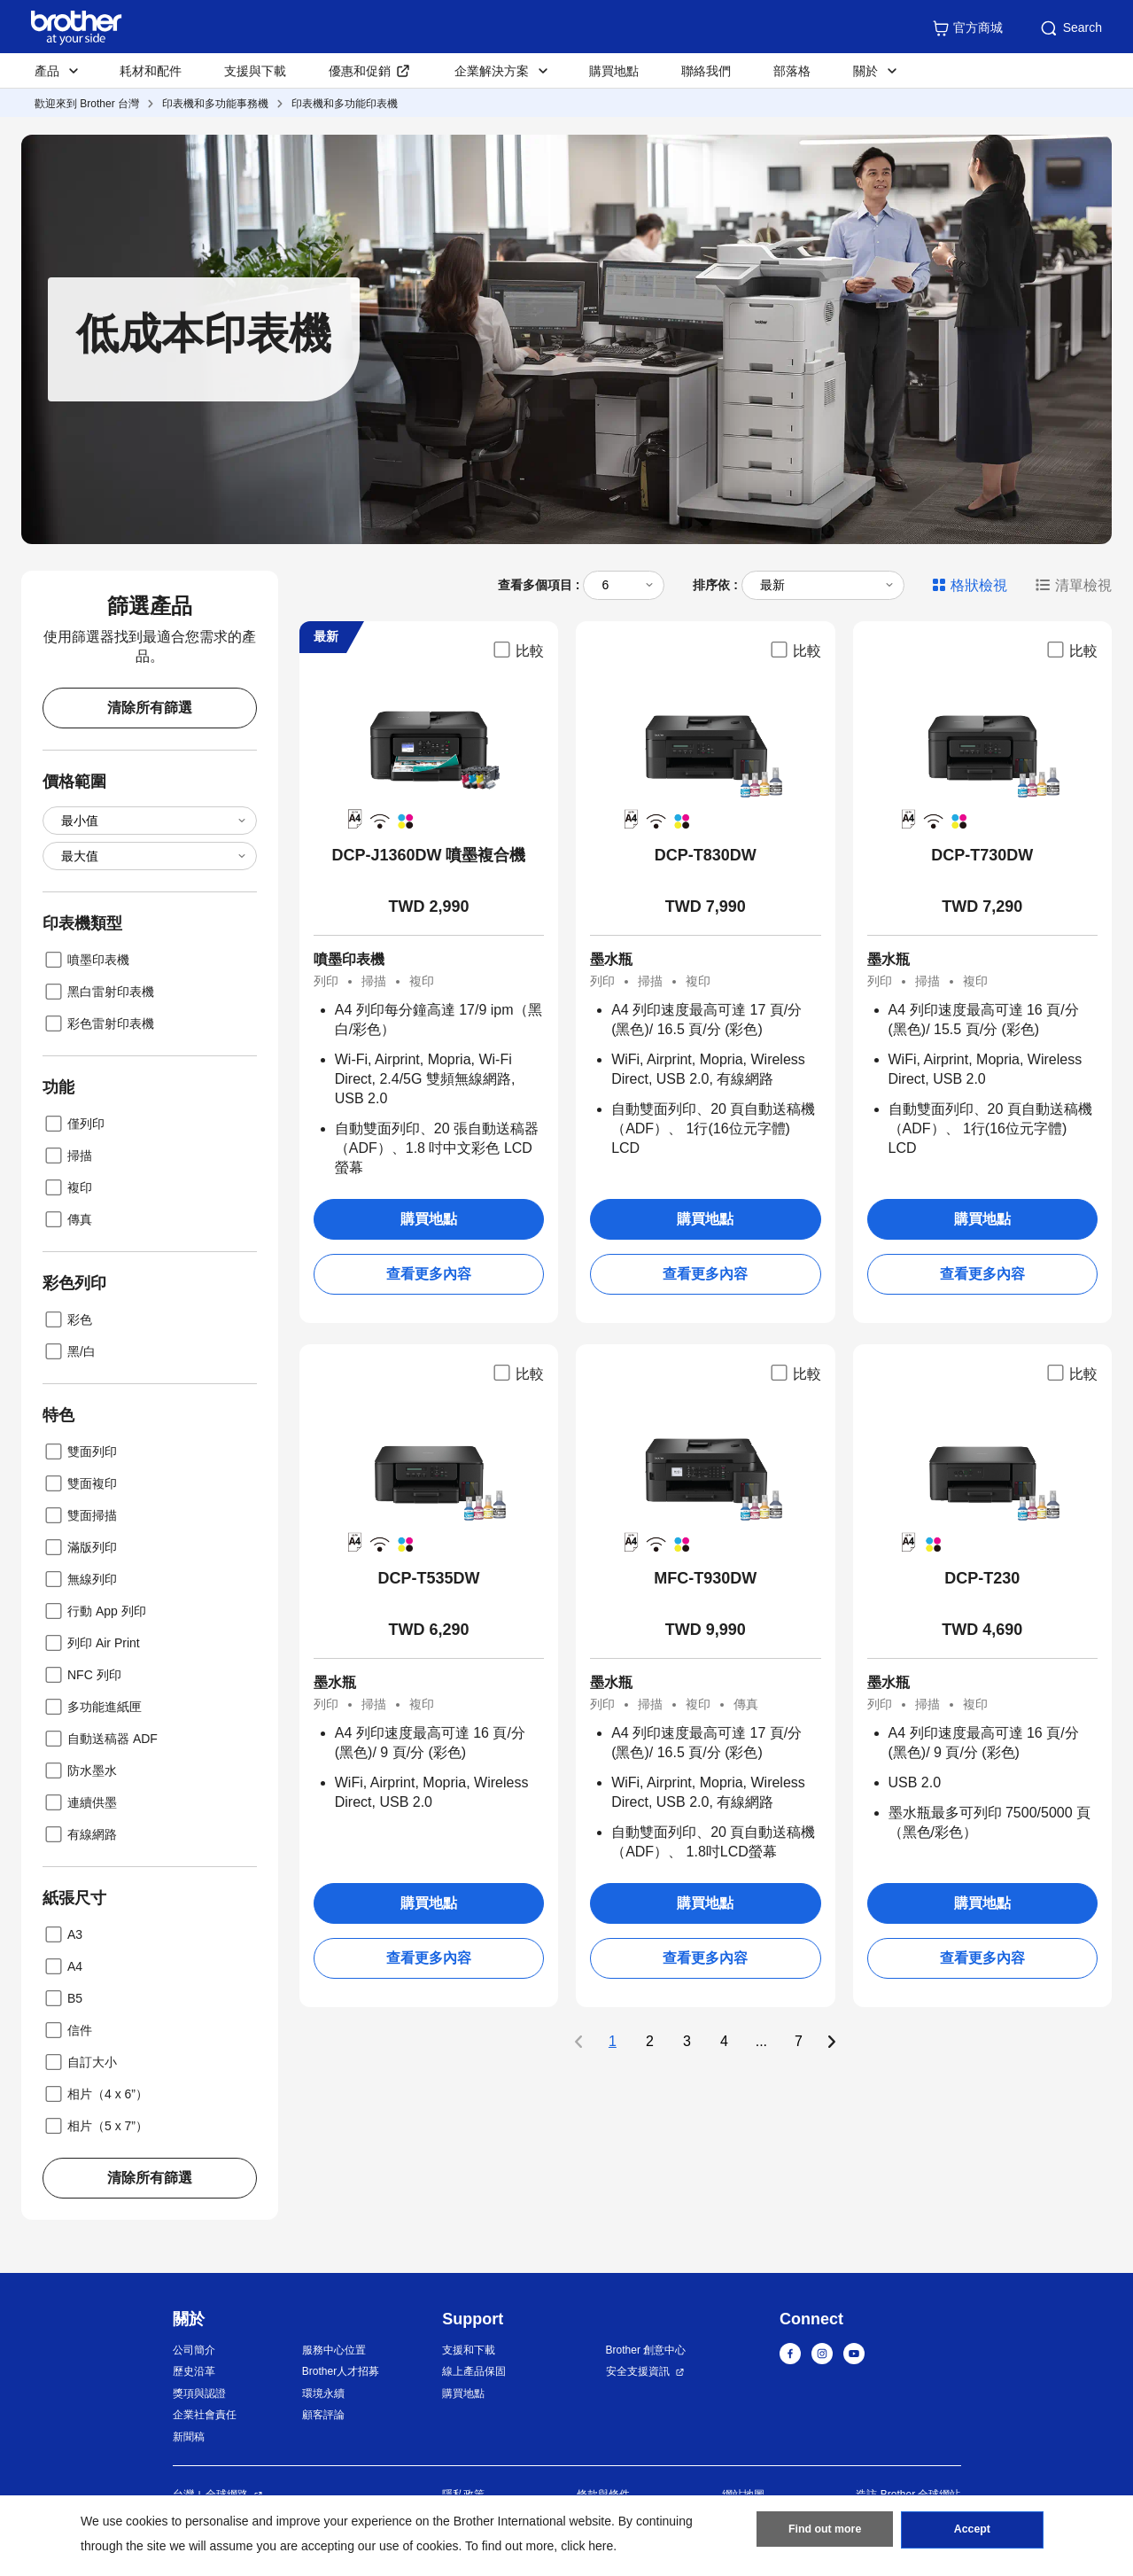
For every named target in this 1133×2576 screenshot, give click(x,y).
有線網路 (80, 1834)
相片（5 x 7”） (95, 2125)
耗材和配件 (151, 71)
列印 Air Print (91, 1643)
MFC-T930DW (705, 1578)
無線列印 (80, 1579)
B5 (62, 1998)
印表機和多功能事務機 (215, 103)
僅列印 (74, 1123)
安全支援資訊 (638, 2371)
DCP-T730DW (982, 855)
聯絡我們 (706, 71)
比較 (517, 649)
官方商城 (967, 28)
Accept (971, 2532)
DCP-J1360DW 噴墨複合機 (428, 855)
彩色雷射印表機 (98, 1023)
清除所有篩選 (149, 707)
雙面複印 (80, 1483)
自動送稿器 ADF (100, 1738)
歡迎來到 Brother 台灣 (87, 103)
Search (1070, 28)
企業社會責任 (205, 2415)
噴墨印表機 (86, 959)
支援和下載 (468, 2350)
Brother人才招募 (340, 2371)
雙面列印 (80, 1451)
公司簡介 (194, 2350)
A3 (62, 1934)
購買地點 (614, 71)
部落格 (792, 71)
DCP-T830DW (706, 855)
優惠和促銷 (360, 71)
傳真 (67, 1219)
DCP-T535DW (428, 1578)
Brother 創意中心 (646, 2350)
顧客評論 (323, 2415)
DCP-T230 (982, 1578)
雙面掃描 (80, 1515)
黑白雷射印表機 (98, 991)
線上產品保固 (474, 2371)
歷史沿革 (194, 2371)
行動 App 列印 (94, 1611)
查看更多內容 (428, 1273)
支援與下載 (255, 71)
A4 (62, 1966)
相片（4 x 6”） (95, 2094)
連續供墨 (80, 1802)
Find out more (824, 2532)
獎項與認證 (199, 2393)
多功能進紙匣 (92, 1706)
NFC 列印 (82, 1674)
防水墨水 (80, 1770)
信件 (67, 2030)
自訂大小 (80, 2062)
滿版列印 (80, 1547)
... (761, 2041)
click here (587, 2546)
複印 (67, 1187)
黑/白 (69, 1351)
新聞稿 (189, 2437)
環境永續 (323, 2393)
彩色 (67, 1319)
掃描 (67, 1155)
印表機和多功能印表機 (344, 103)
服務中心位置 (334, 2350)
